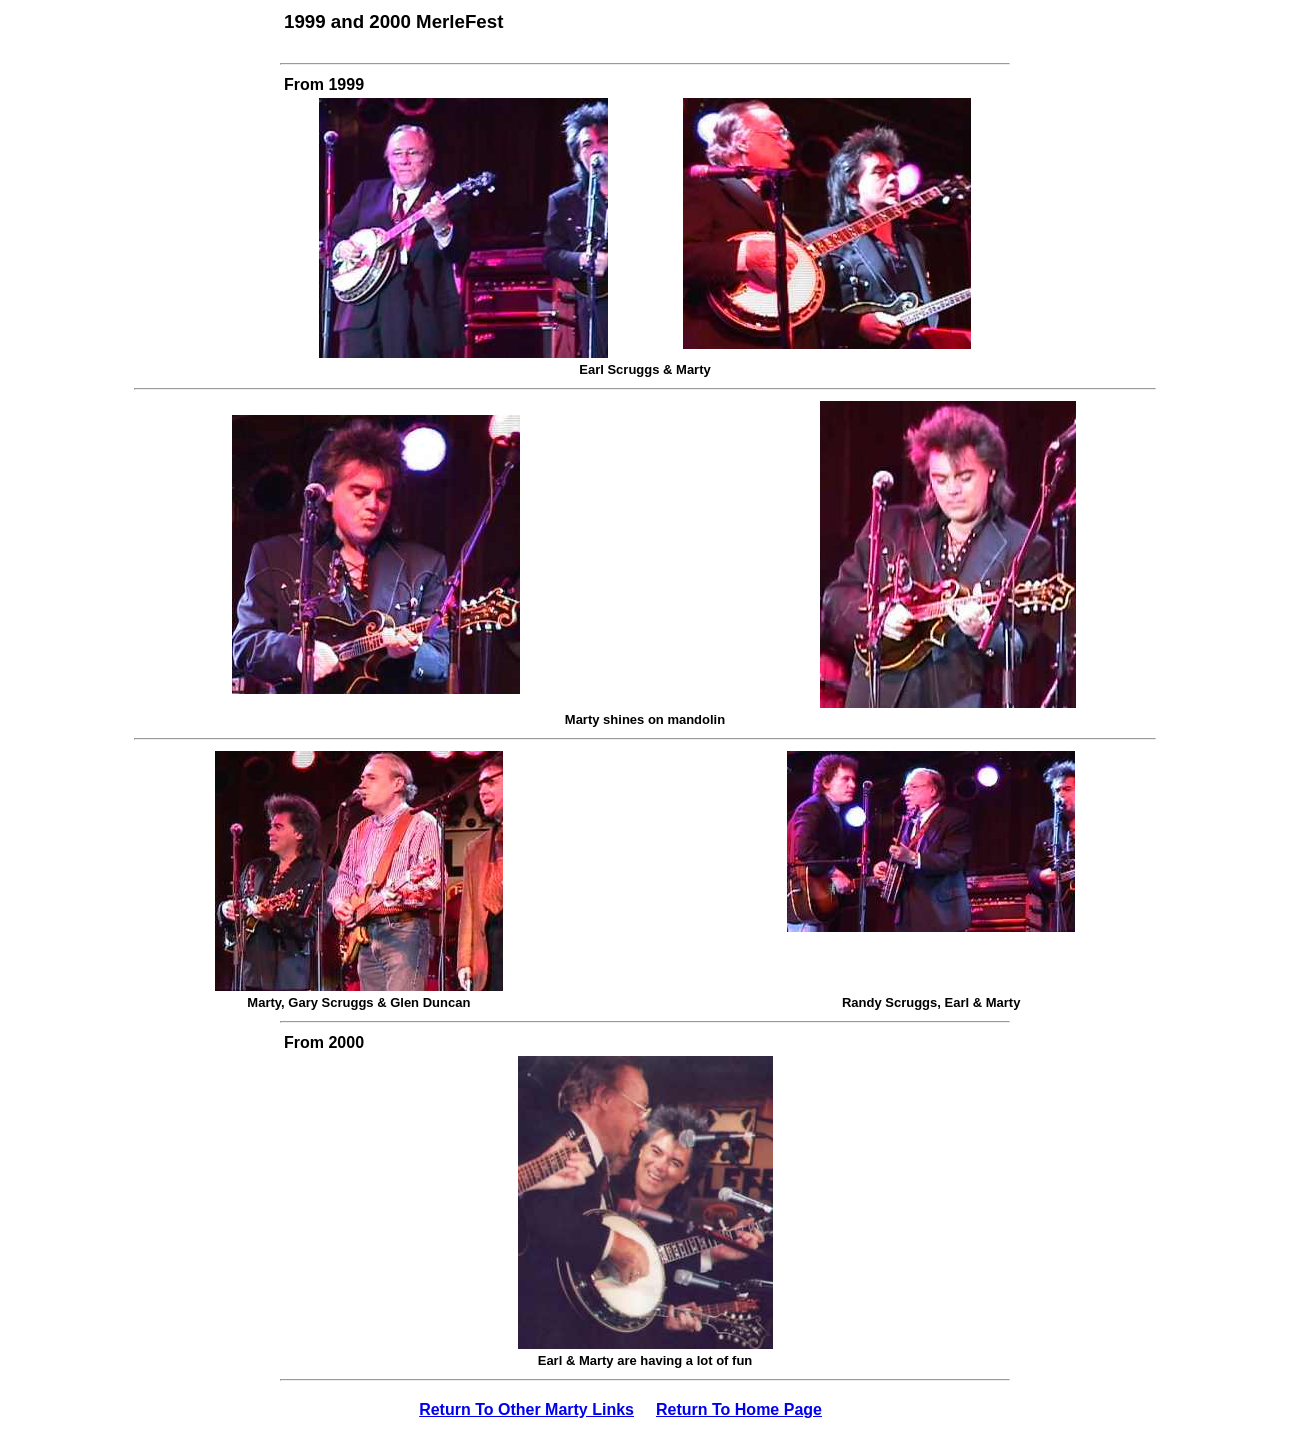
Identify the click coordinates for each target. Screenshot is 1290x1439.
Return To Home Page (739, 1409)
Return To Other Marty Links (526, 1409)
